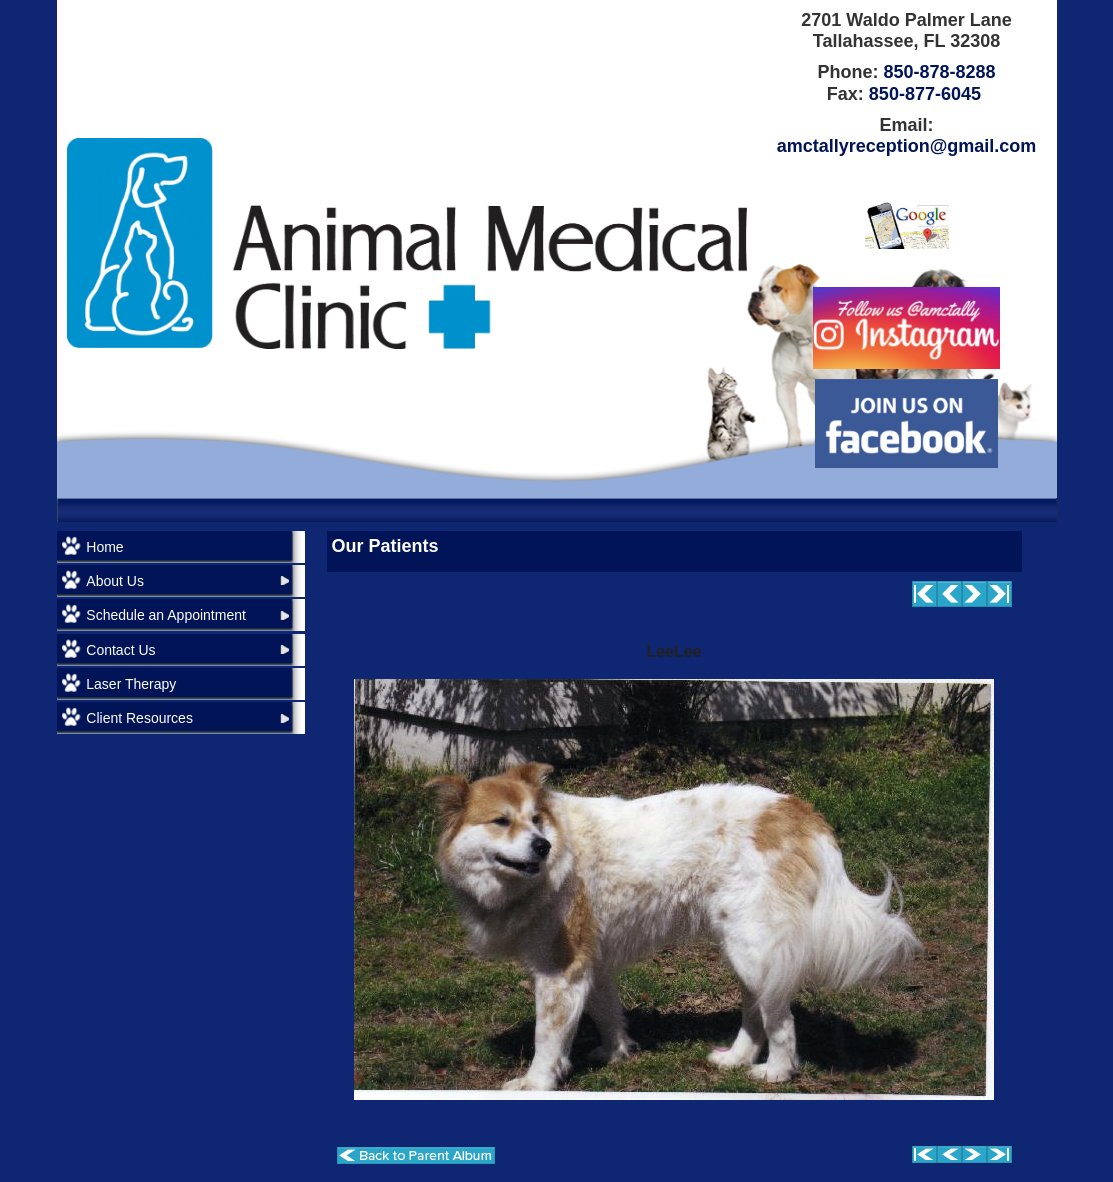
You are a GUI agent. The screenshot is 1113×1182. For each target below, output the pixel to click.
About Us (115, 581)
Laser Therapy (131, 684)
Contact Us (120, 650)
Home (104, 547)
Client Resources (139, 718)
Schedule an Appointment (166, 615)
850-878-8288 (939, 72)
